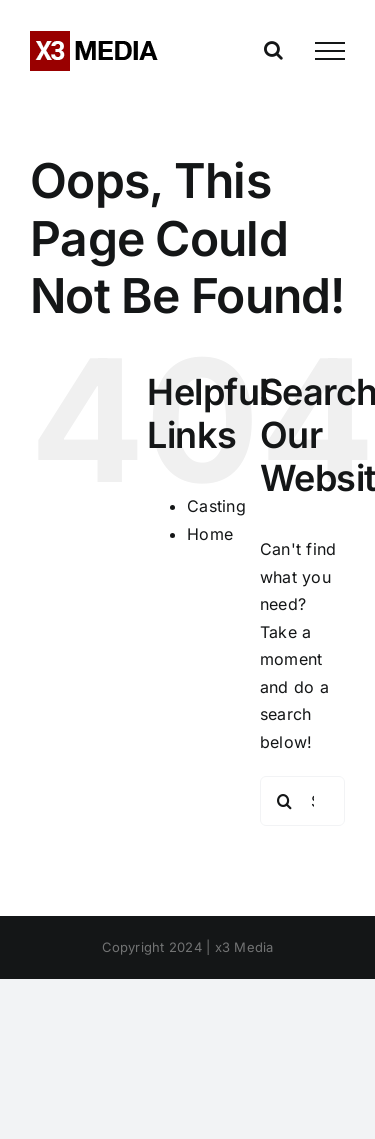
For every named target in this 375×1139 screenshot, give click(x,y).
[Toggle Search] (273, 50)
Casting (216, 506)
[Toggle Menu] (330, 51)
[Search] (285, 801)
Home (210, 534)
